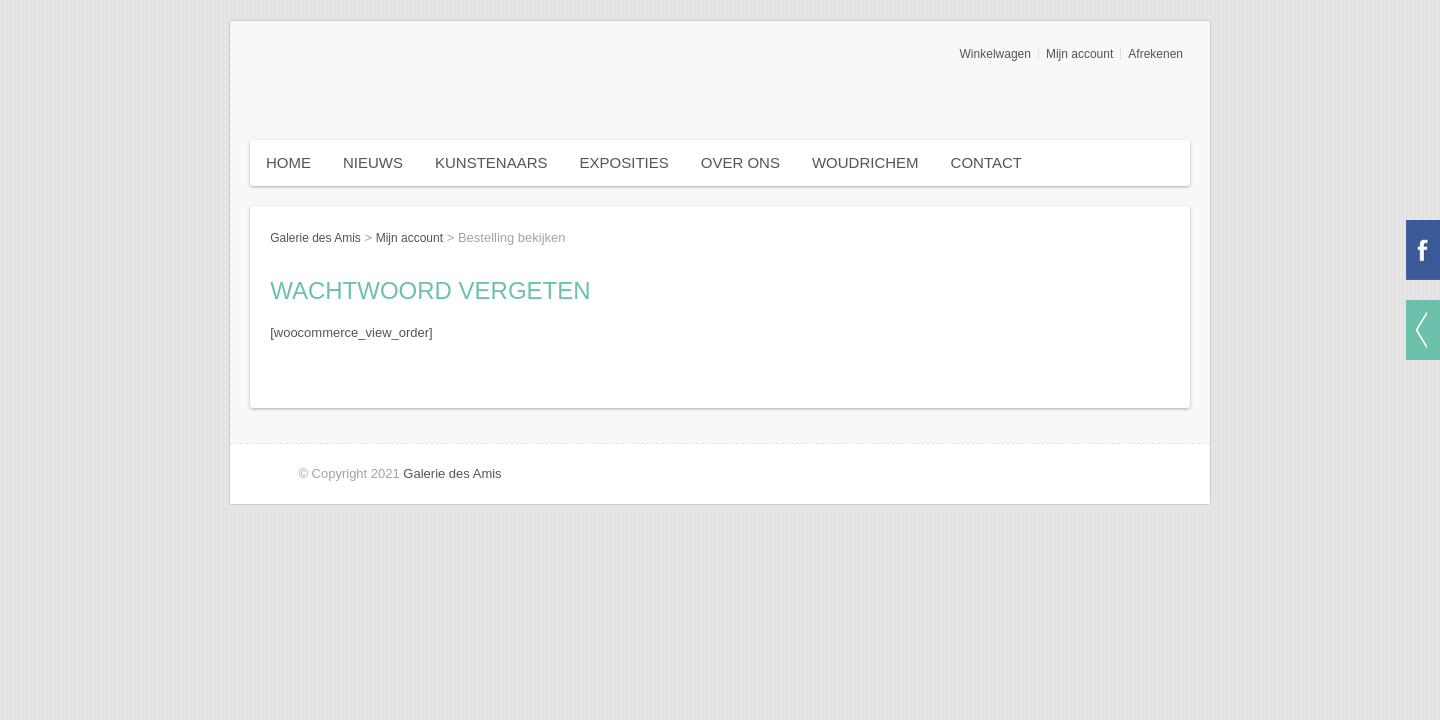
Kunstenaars (491, 162)
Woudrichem (865, 162)
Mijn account (1079, 54)
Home (288, 162)
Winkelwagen (995, 54)
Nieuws (373, 162)
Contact (986, 162)
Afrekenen (1155, 54)
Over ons (740, 162)
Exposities (624, 162)
